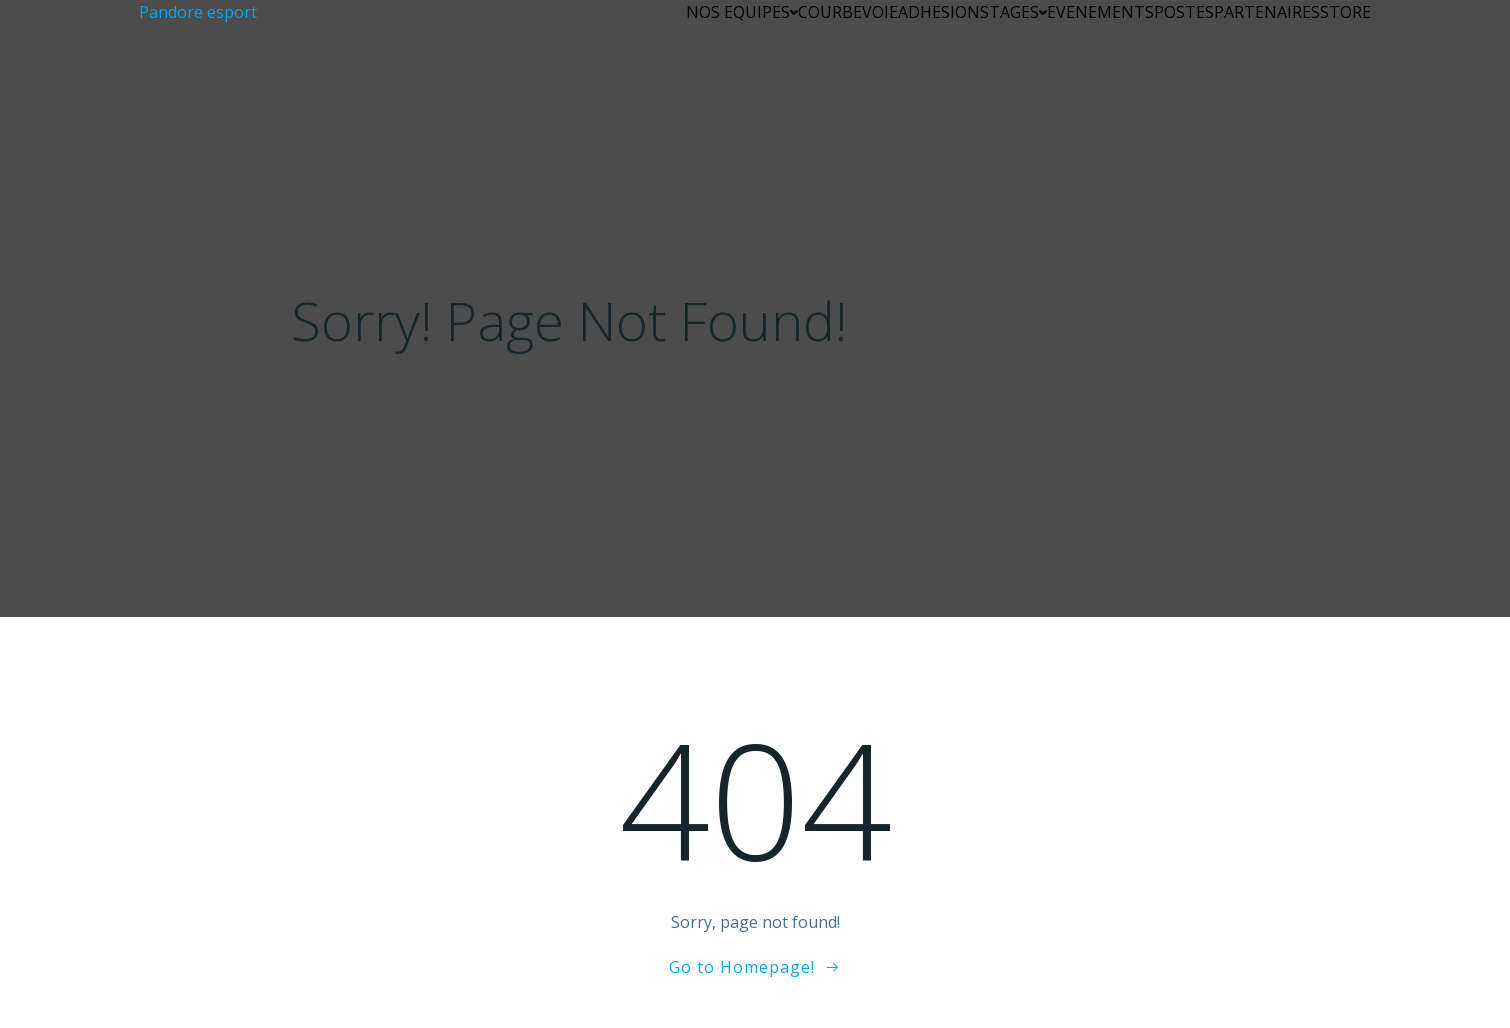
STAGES (1013, 12)
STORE (1345, 12)
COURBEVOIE (848, 12)
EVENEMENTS (1100, 12)
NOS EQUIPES (742, 12)
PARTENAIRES (1267, 12)
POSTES (1184, 12)
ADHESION (939, 12)
